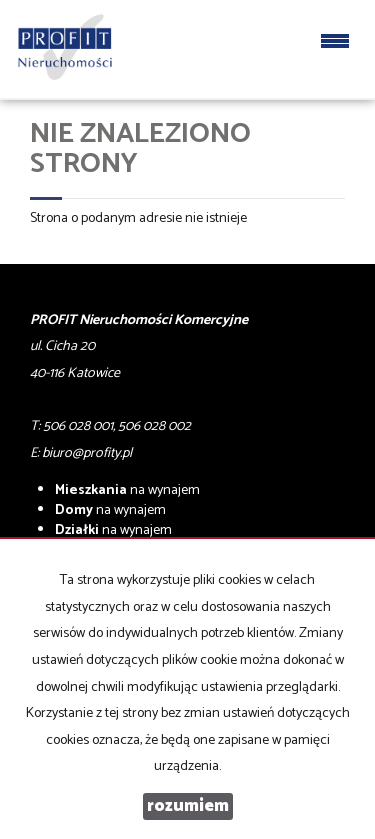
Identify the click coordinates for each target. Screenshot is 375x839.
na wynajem (127, 490)
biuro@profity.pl (87, 453)
